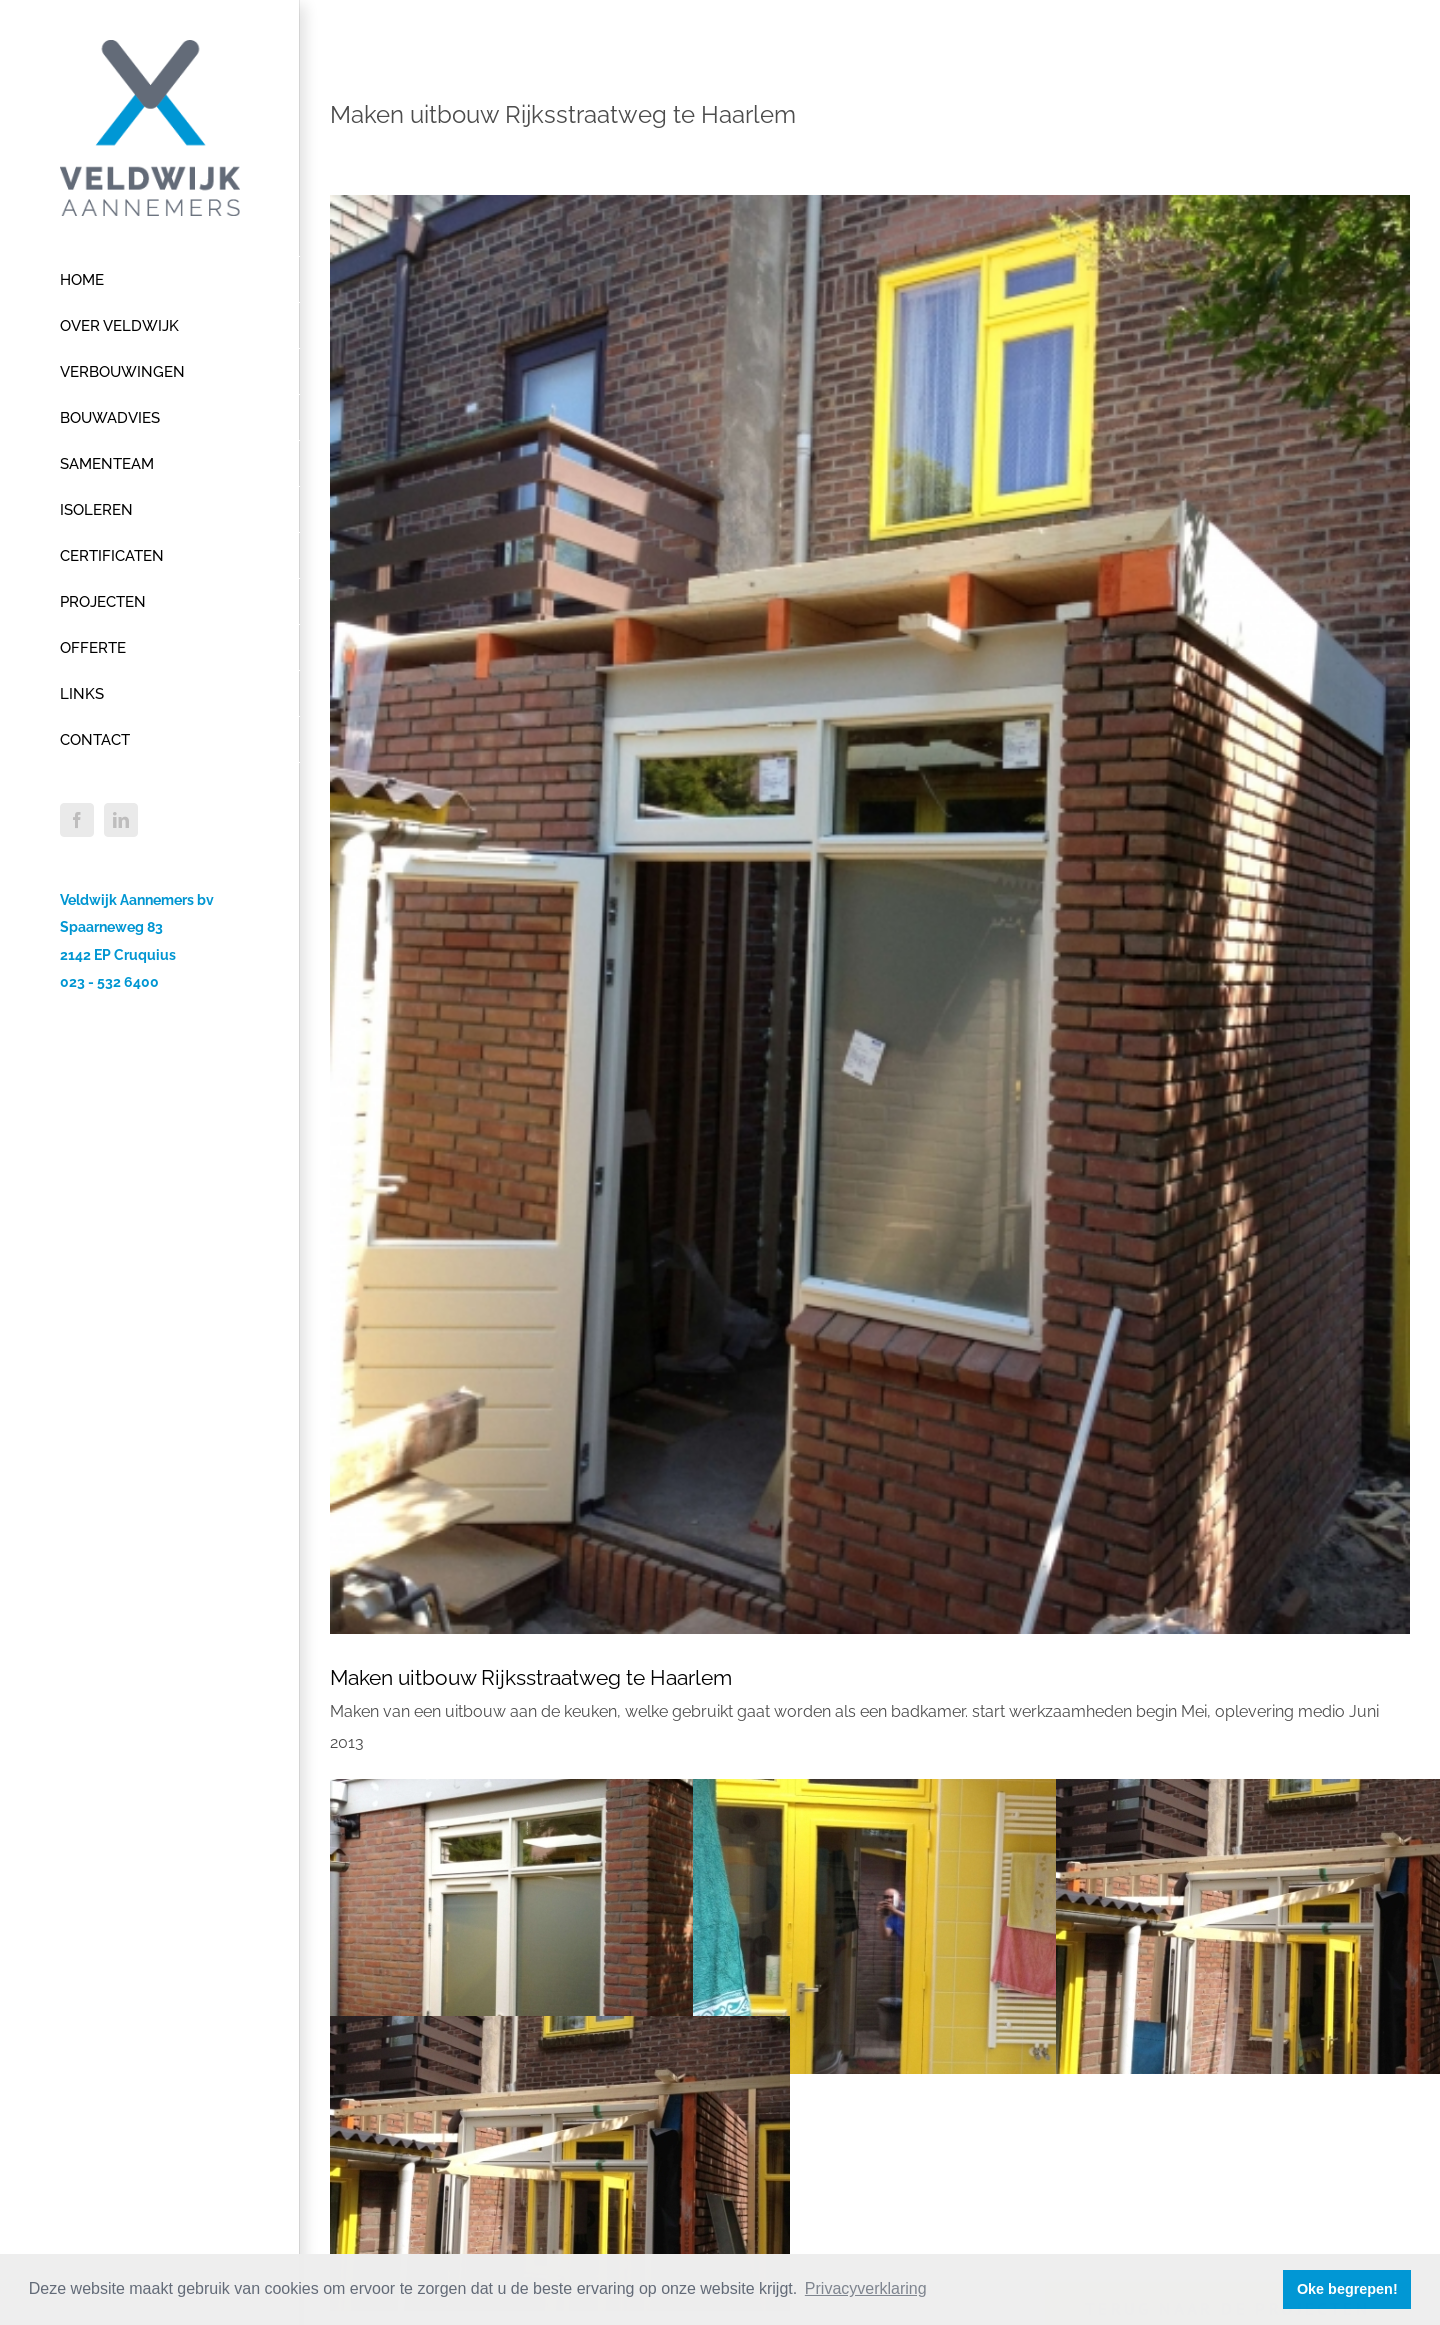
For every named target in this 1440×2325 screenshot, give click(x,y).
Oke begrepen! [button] (1347, 2289)
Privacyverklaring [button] (866, 2288)
